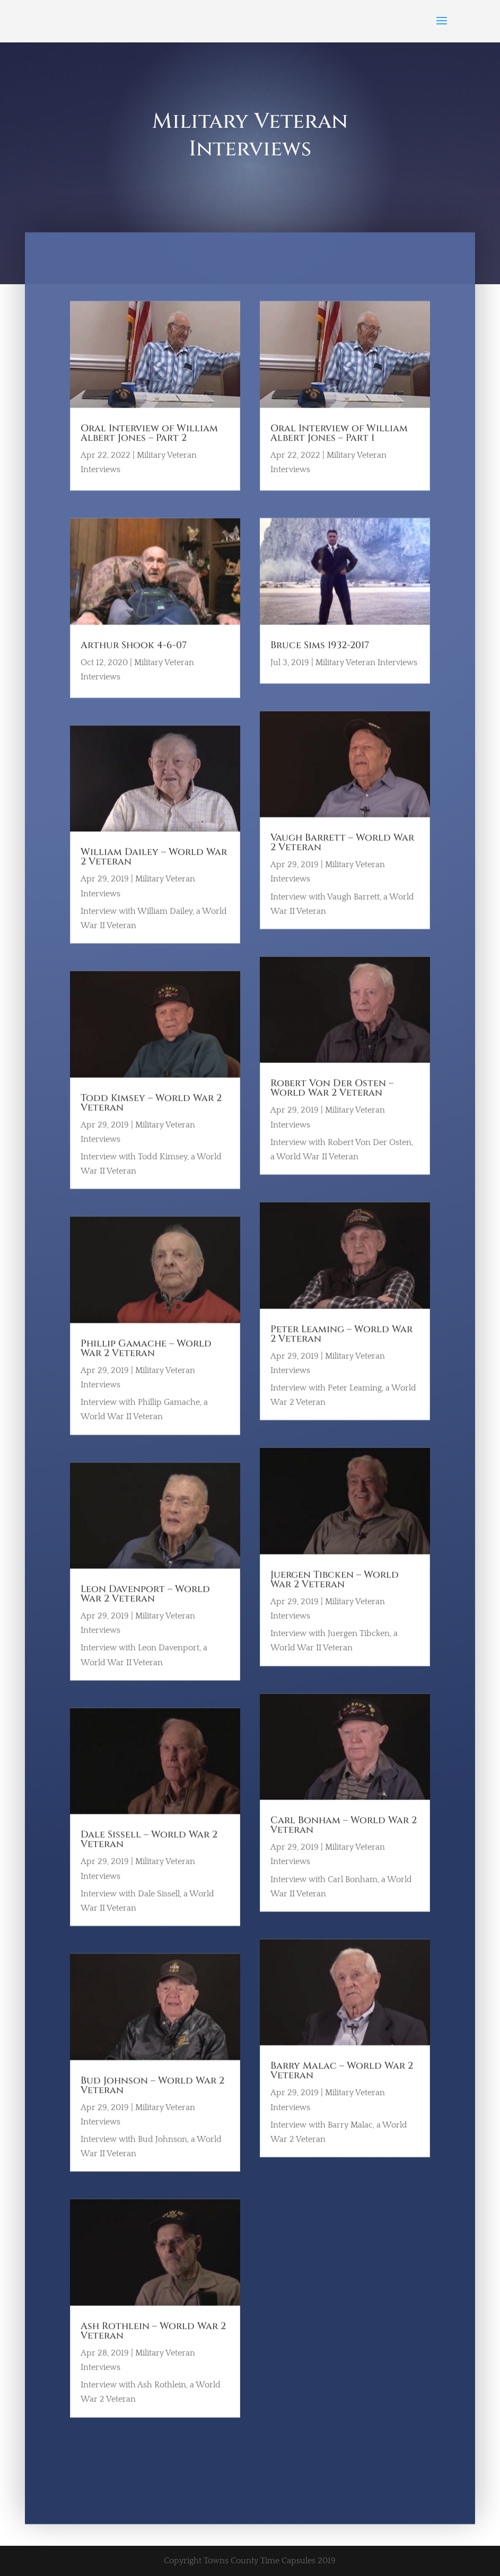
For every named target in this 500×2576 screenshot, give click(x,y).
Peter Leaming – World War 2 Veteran (341, 1351)
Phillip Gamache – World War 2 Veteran (146, 1366)
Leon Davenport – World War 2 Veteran (145, 1611)
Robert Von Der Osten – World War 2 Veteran (331, 1105)
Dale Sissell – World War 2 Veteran (149, 1857)
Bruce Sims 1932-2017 (319, 663)
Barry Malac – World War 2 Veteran (341, 2088)
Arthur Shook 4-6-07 (134, 663)
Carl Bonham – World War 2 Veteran (343, 1843)
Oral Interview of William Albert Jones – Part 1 (339, 451)
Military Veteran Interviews (366, 680)
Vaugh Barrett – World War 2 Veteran (342, 860)
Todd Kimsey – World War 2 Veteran (151, 1120)
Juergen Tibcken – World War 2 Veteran (334, 1597)
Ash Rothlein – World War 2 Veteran (153, 2348)
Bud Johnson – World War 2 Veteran (152, 2103)
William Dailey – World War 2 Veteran (154, 874)
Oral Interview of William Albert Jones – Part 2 (149, 451)
